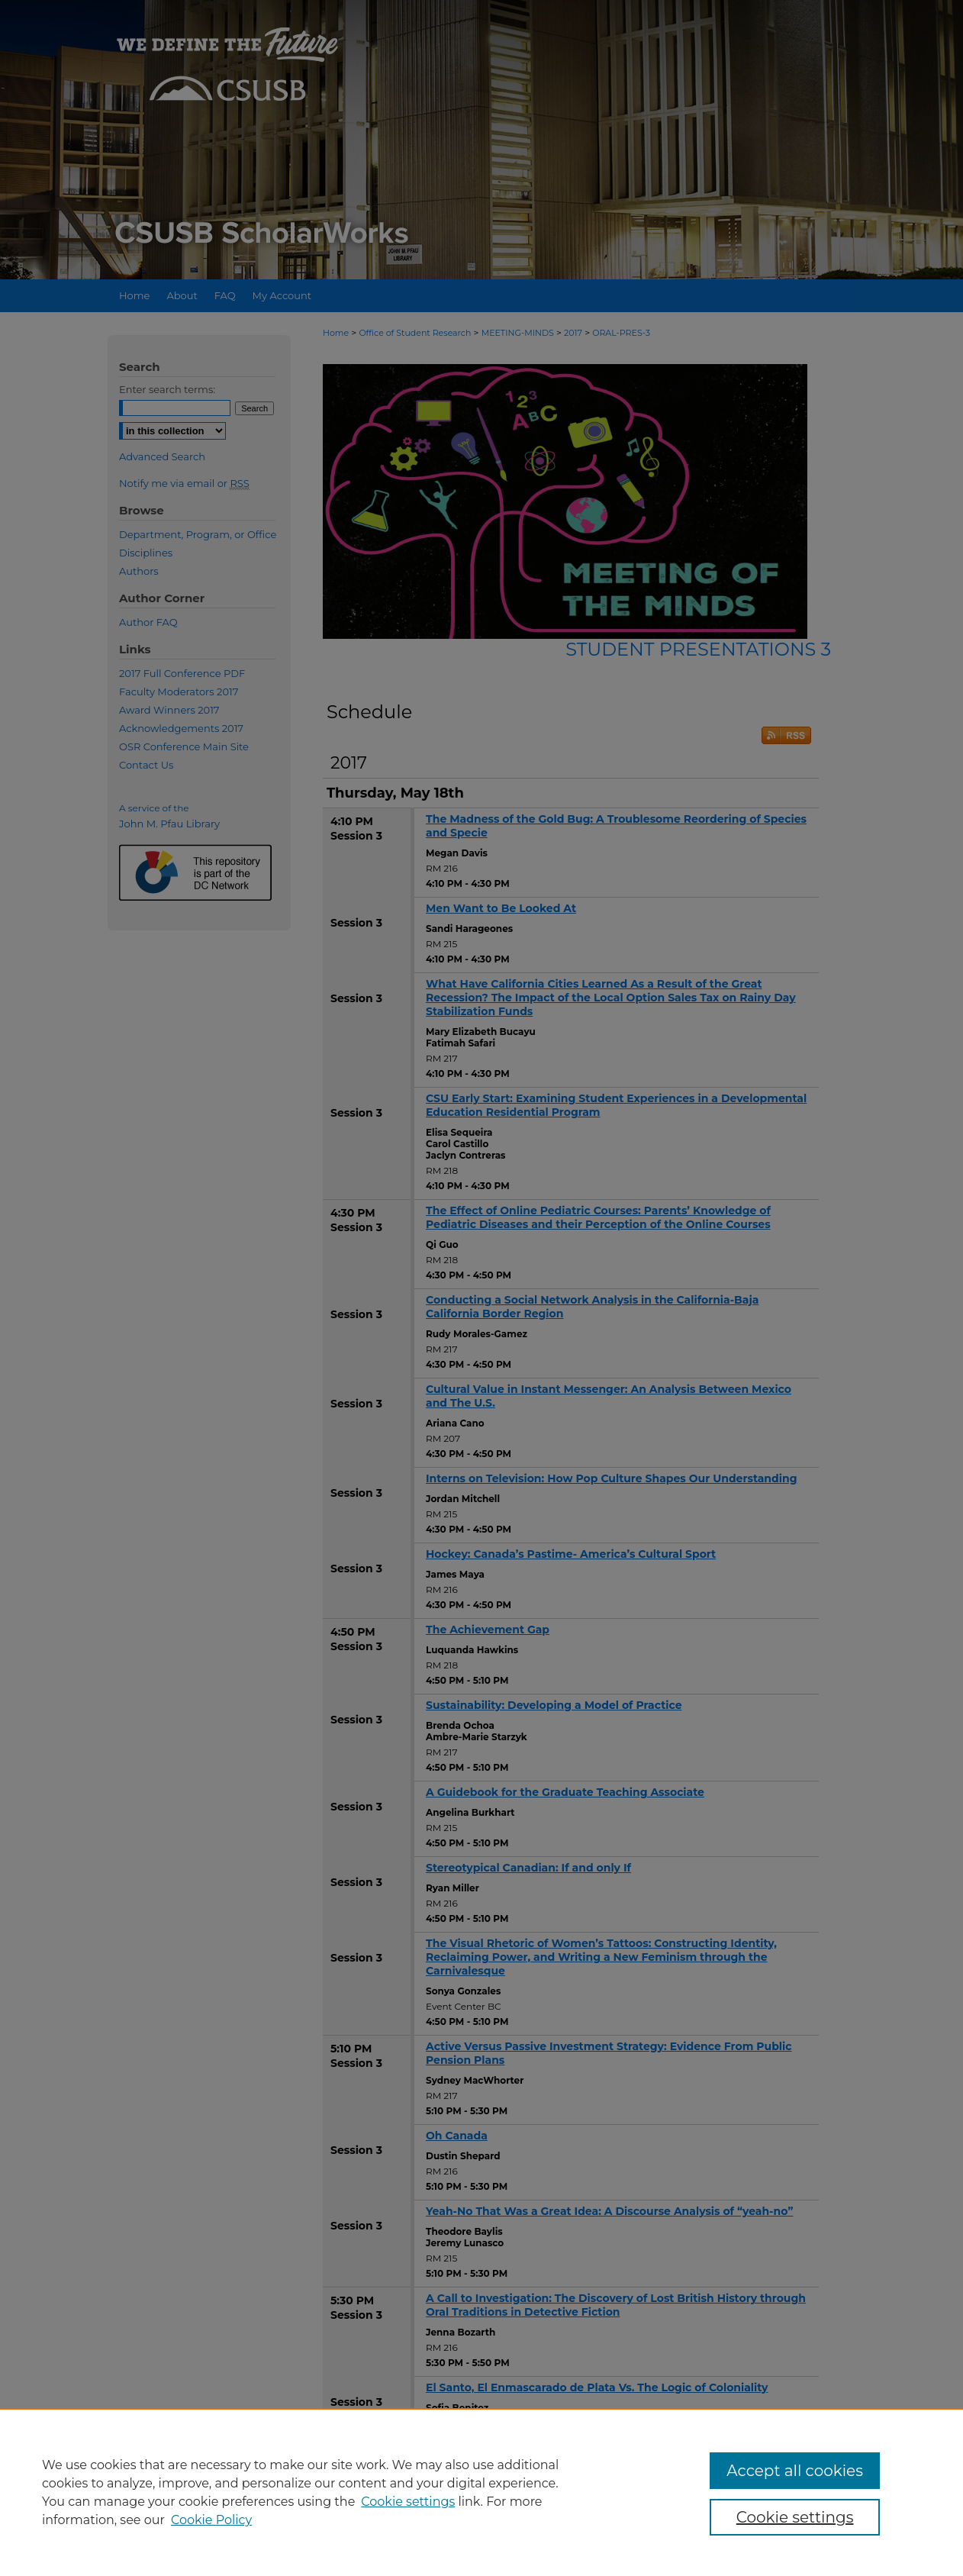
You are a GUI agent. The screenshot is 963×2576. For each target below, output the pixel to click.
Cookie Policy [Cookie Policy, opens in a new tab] (211, 2520)
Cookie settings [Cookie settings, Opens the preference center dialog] (795, 2517)
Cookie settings (408, 2501)
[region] (481, 2492)
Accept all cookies (794, 2471)
